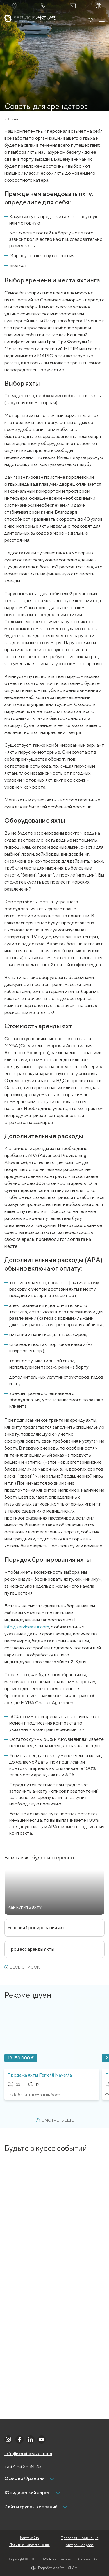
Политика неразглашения (29, 2545)
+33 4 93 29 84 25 (22, 2466)
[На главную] (30, 19)
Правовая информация (79, 2538)
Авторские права (80, 2545)
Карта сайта (29, 2538)
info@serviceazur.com (26, 1627)
